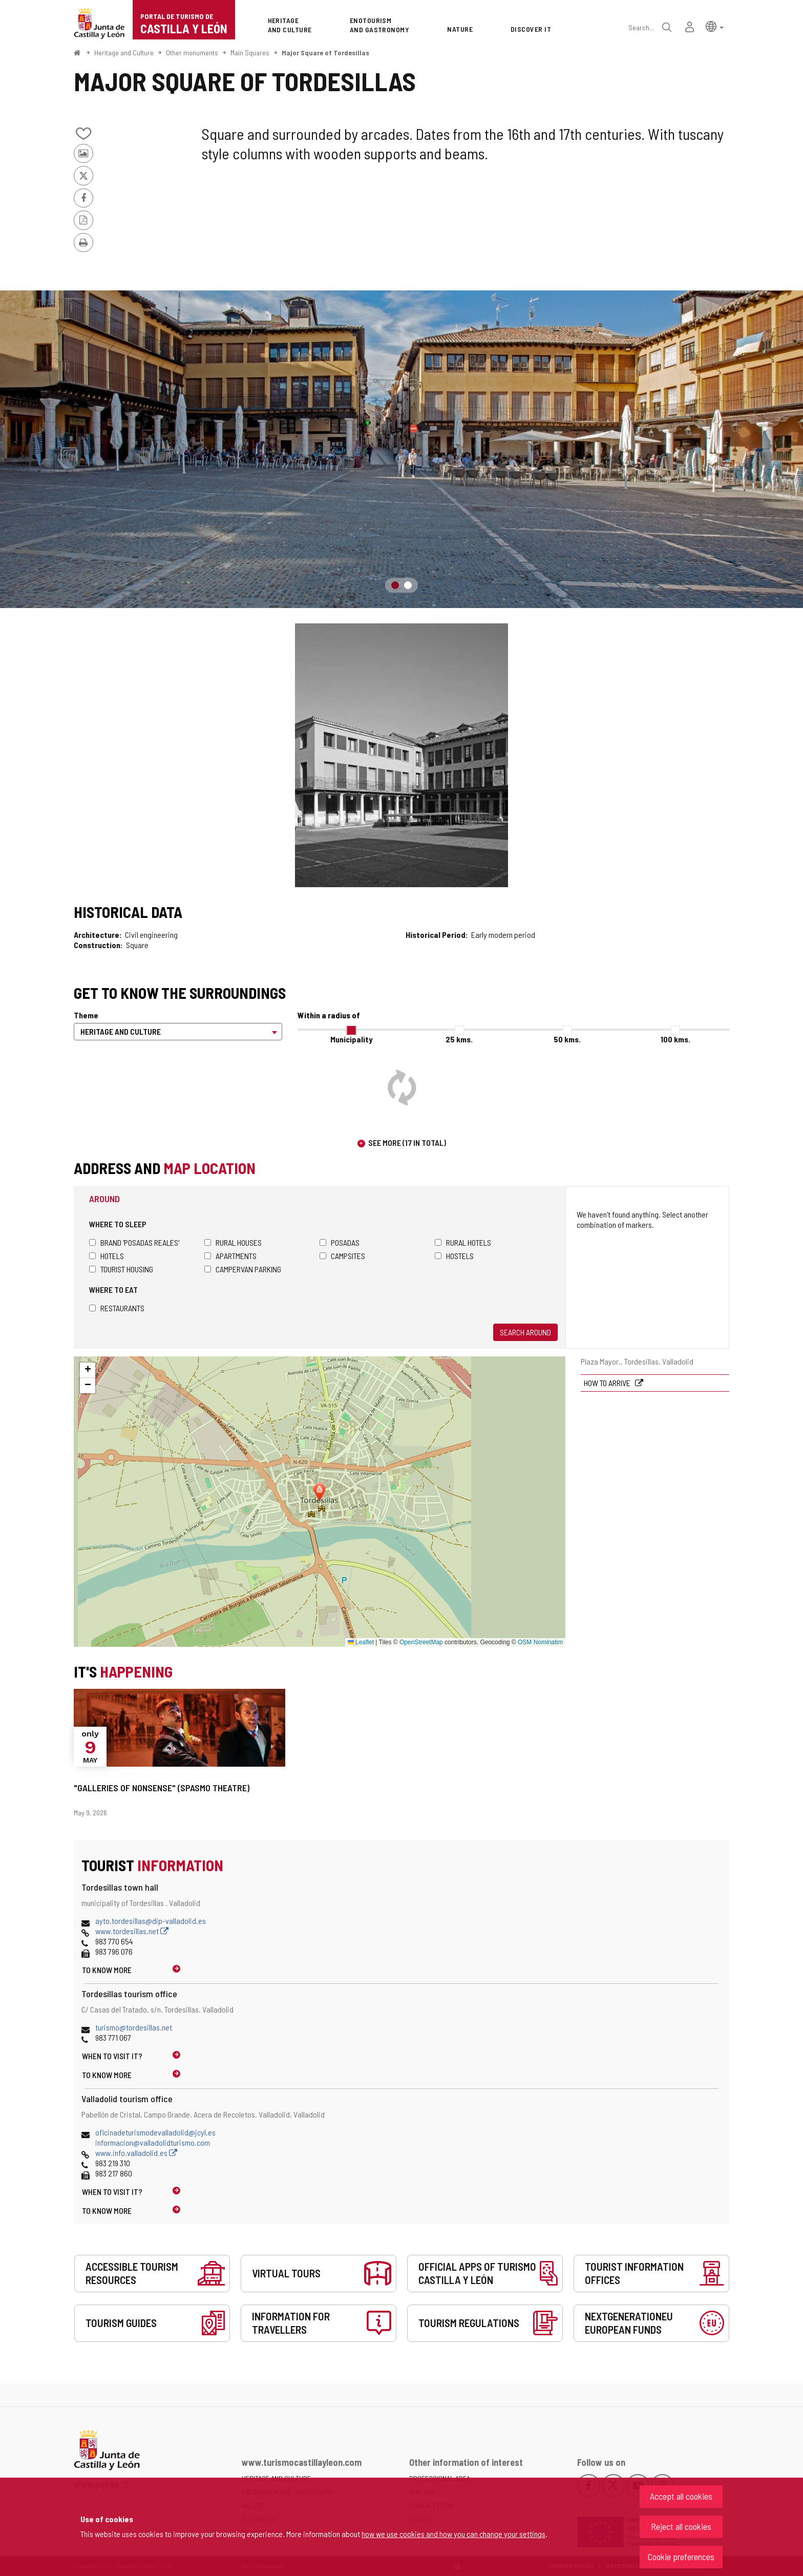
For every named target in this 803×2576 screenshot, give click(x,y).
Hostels (454, 1256)
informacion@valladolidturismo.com (152, 2142)
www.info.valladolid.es (136, 2153)
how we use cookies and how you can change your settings (453, 2534)
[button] (715, 25)
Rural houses (233, 1242)
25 (459, 1039)
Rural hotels (463, 1242)
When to (112, 2056)
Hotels (106, 1256)
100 (675, 1039)
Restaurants (116, 1308)
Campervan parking (242, 1269)
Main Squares (249, 52)
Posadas (340, 1242)
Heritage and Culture (124, 52)
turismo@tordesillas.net (133, 2027)
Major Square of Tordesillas (325, 52)
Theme (86, 1015)
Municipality (351, 1039)
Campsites (342, 1256)
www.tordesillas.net (131, 1931)
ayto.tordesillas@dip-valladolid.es (150, 1920)
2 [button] (408, 585)
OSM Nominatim (540, 1642)
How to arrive (608, 1383)
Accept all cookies (681, 2496)
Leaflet (361, 1642)
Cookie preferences (681, 2556)
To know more (107, 1970)
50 (567, 1039)
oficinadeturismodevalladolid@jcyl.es (155, 2132)
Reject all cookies (681, 2526)
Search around (525, 1332)
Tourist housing (121, 1269)
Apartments (230, 1256)
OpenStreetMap (421, 1642)
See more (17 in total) (407, 1142)
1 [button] (395, 585)
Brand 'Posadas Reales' (134, 1242)
